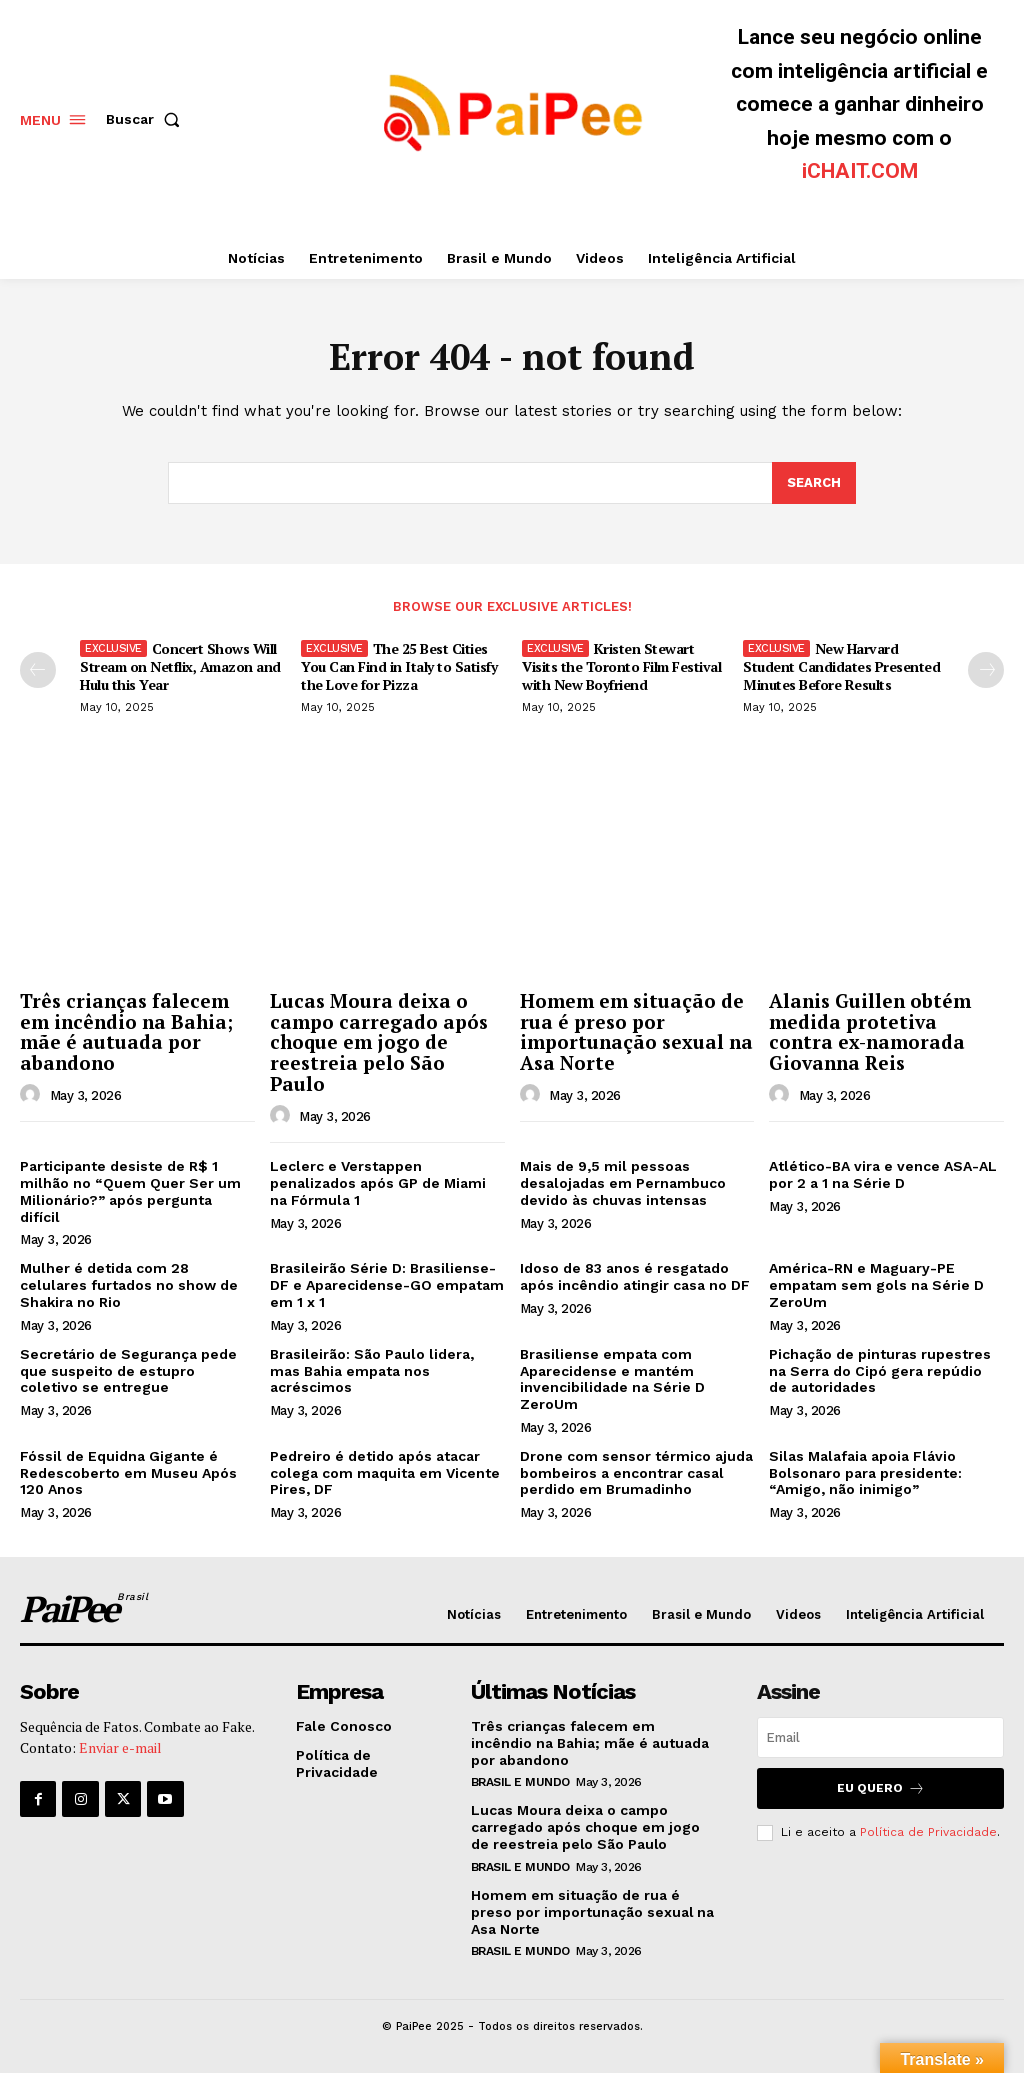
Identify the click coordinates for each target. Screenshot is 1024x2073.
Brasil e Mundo (520, 1782)
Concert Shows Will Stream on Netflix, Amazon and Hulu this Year (180, 666)
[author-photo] (33, 1095)
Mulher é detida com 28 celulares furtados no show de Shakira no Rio (129, 1285)
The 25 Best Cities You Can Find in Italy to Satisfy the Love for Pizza (399, 666)
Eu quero (881, 1788)
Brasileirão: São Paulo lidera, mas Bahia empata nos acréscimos (372, 1371)
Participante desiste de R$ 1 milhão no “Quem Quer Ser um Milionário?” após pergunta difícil (130, 1191)
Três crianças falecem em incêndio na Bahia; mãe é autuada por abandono (126, 1032)
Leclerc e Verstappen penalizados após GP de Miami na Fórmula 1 (378, 1183)
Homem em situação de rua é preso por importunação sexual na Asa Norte (636, 1032)
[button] (147, 119)
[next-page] (986, 670)
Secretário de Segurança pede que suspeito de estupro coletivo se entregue (128, 1371)
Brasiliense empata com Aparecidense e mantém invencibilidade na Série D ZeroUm (612, 1379)
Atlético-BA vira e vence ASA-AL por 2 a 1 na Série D (883, 1174)
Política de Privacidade (928, 1832)
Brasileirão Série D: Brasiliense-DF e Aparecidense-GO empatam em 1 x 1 (387, 1285)
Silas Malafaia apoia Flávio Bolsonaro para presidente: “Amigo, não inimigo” (865, 1473)
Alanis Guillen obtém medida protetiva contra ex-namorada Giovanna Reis (870, 1032)
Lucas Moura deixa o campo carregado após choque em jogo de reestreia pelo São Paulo (379, 1042)
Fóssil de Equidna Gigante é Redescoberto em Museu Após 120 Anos (128, 1473)
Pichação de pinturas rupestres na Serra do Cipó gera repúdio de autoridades (880, 1371)
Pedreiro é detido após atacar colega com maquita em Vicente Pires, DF (385, 1473)
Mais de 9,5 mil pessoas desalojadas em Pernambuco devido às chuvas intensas (623, 1183)
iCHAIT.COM (860, 171)
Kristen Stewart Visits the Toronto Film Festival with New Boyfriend (621, 666)
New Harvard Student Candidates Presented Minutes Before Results (841, 666)
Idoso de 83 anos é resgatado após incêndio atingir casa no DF (635, 1276)
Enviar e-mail (120, 1747)
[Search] (814, 483)
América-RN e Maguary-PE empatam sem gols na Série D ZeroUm (876, 1285)
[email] (880, 1737)
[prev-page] (38, 670)
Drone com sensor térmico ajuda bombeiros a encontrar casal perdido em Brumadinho (636, 1473)
